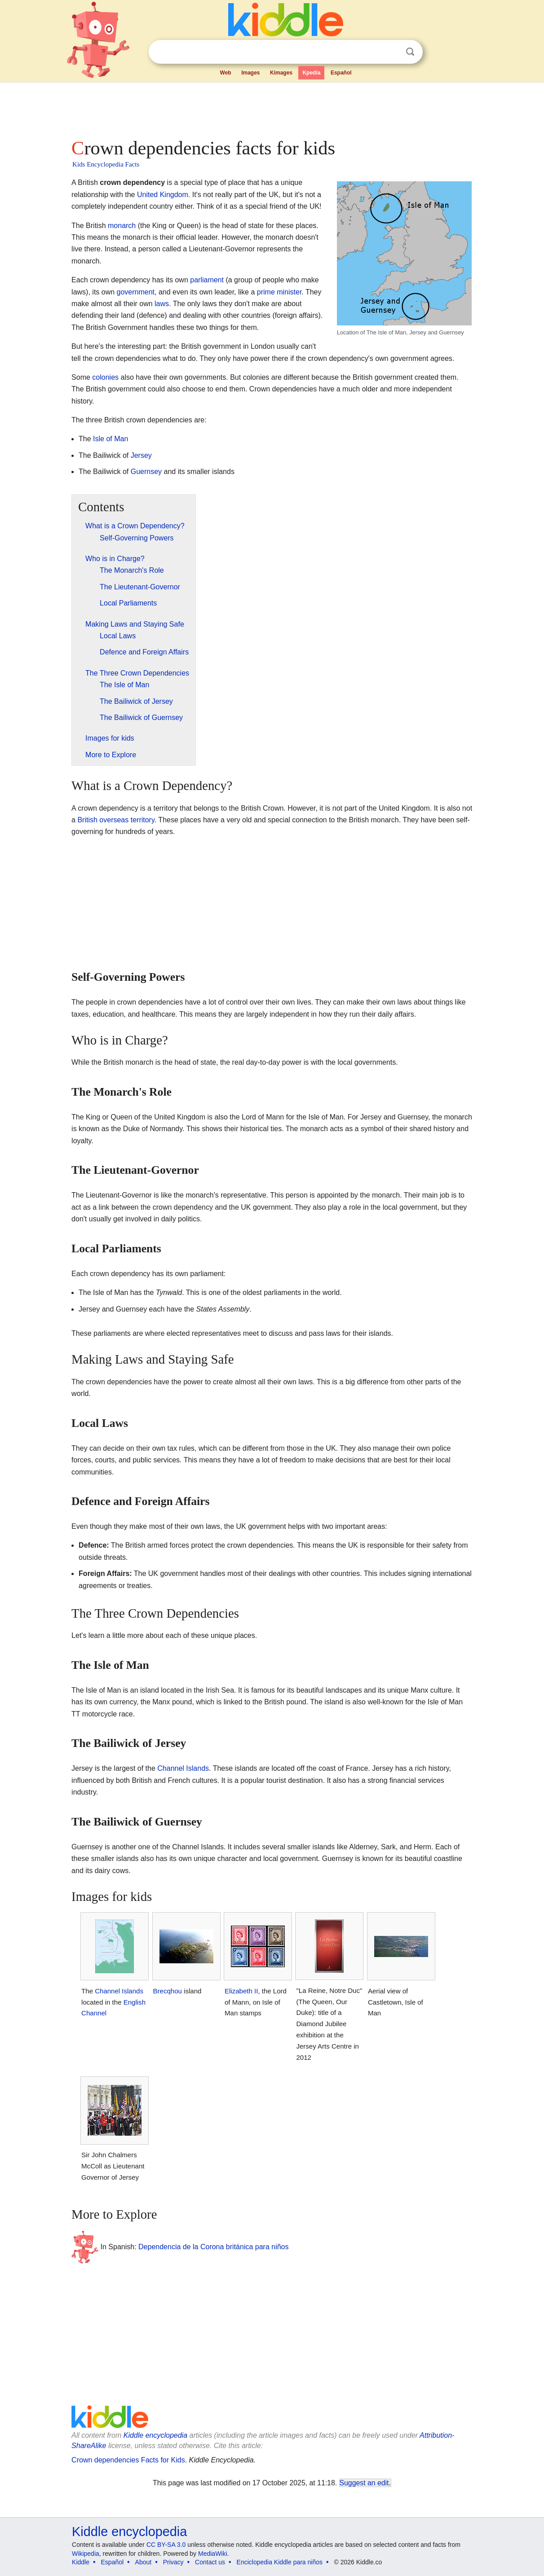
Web (225, 73)
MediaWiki (212, 2553)
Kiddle (80, 2562)
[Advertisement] (271, 107)
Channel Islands (183, 1768)
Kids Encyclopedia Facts (105, 164)
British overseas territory (115, 820)
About (143, 2562)
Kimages (281, 73)
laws (162, 303)
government (136, 292)
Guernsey (146, 471)
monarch (122, 225)
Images (250, 73)
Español (341, 73)
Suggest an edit (364, 2483)
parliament (207, 280)
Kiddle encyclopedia (155, 2435)
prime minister (279, 292)
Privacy (173, 2562)
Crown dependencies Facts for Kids (128, 2460)
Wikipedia (85, 2553)
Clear (391, 52)
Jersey (141, 455)
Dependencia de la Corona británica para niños (213, 2247)
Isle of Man (110, 439)
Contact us (210, 2562)
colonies (105, 377)
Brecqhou (167, 1991)
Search (410, 52)
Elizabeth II (241, 1991)
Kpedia (311, 73)
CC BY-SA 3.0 (166, 2544)
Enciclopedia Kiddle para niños (280, 2562)
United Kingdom (162, 194)
